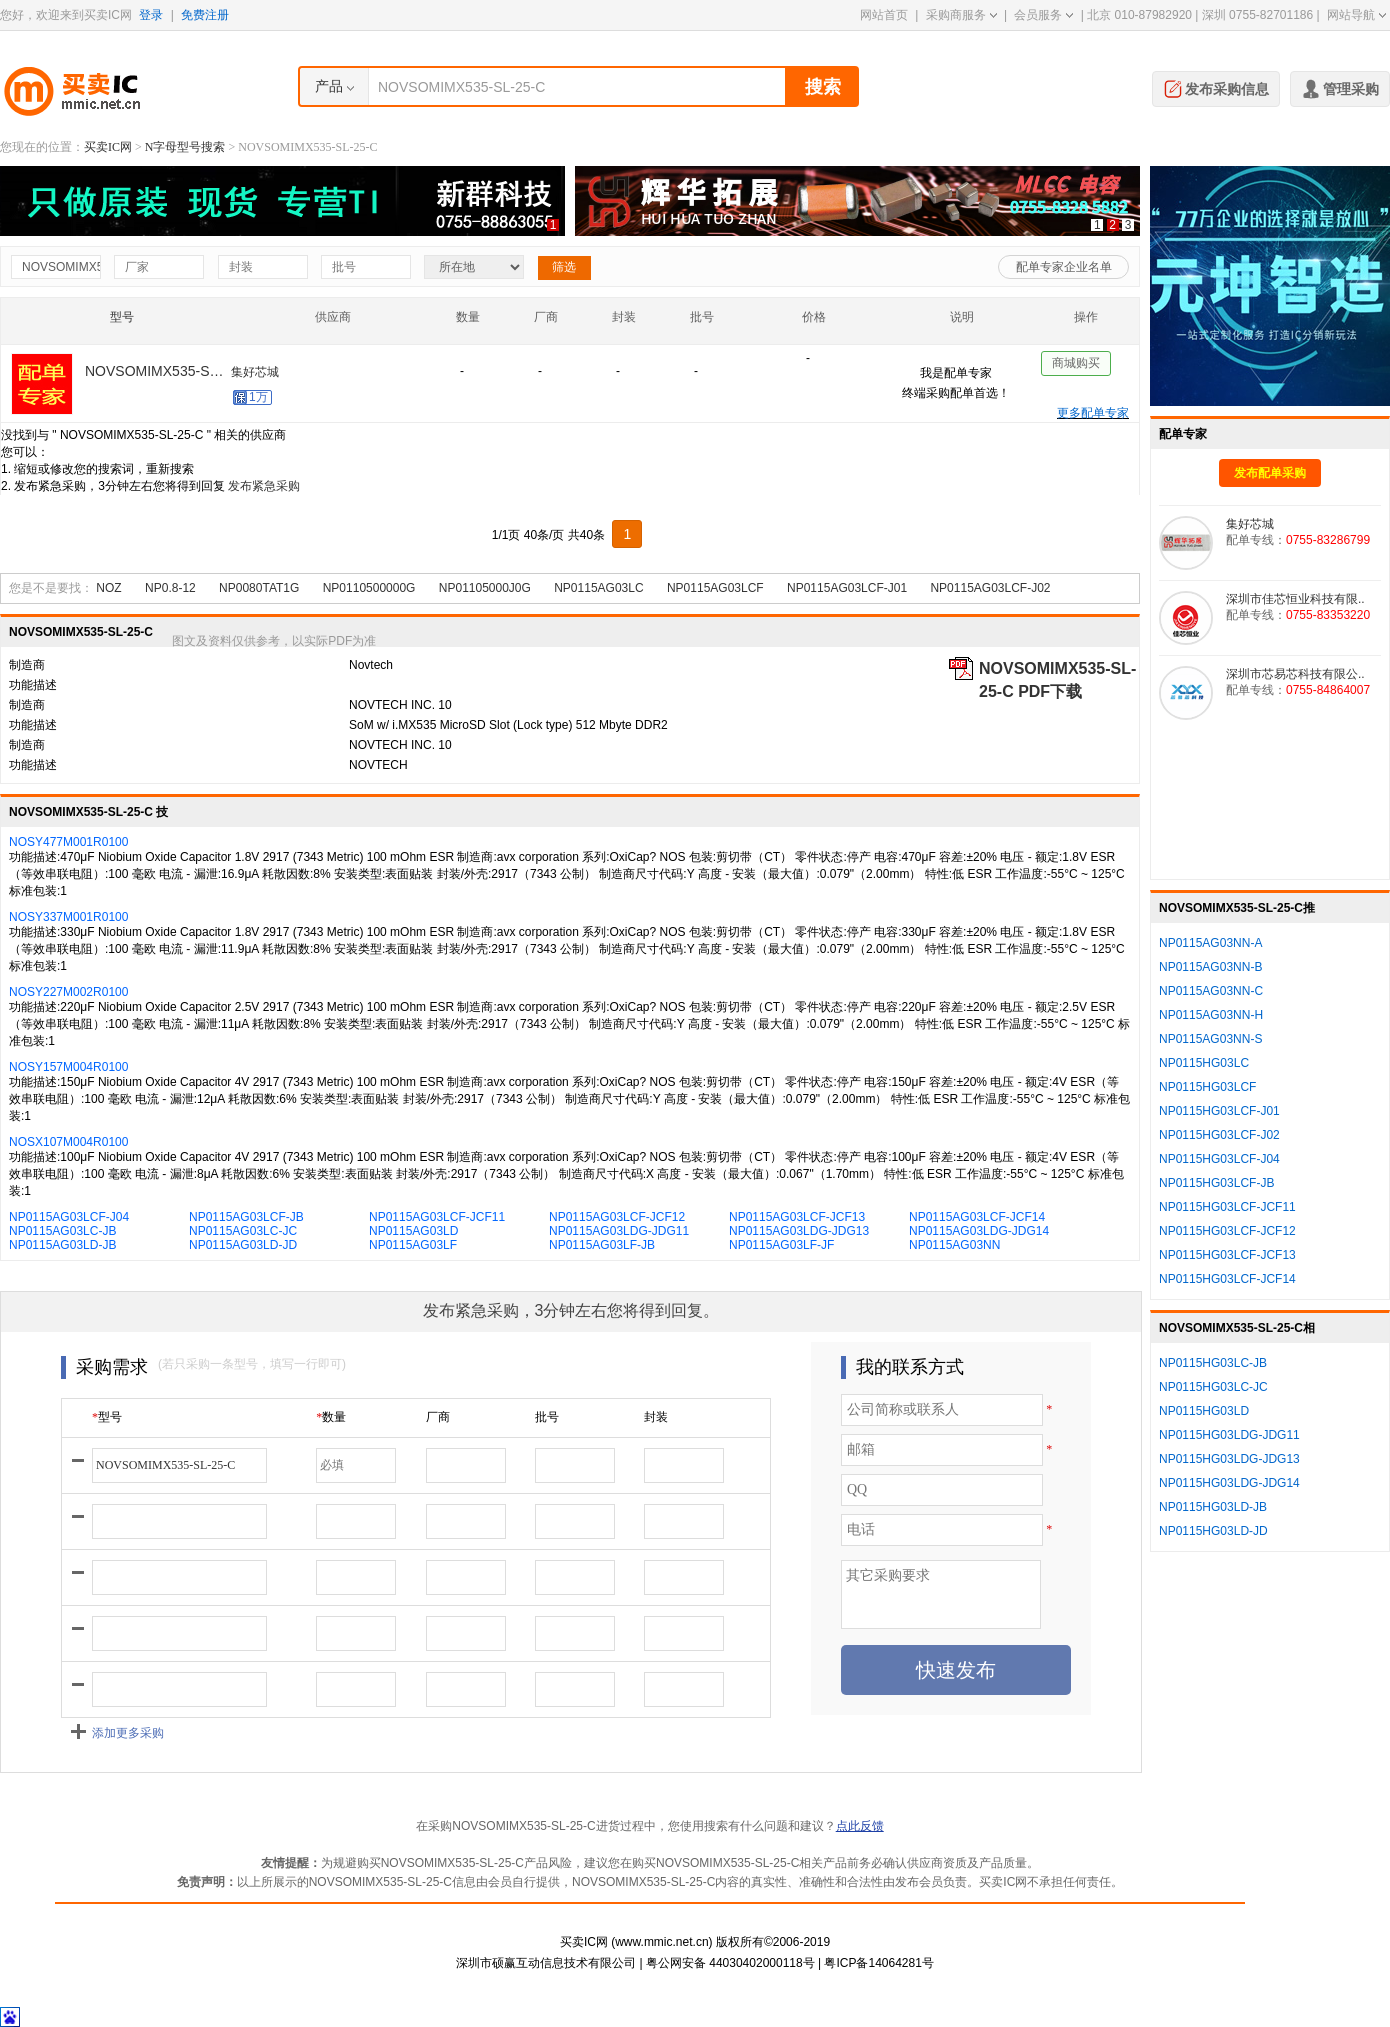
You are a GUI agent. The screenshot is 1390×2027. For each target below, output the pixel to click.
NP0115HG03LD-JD (1213, 1531)
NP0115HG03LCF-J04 (1219, 1159)
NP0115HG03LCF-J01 (1219, 1111)
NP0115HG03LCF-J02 (1219, 1135)
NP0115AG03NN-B (1210, 967)
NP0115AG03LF (413, 1245)
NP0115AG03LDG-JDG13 (799, 1231)
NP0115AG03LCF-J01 (847, 588)
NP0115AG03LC (598, 588)
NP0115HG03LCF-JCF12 (1227, 1231)
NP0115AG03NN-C (1211, 991)
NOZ (108, 588)
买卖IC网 (108, 147)
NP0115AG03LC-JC (243, 1231)
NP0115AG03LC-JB (62, 1231)
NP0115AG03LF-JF (781, 1245)
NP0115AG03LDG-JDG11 (619, 1231)
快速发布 (956, 1670)
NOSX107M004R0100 (68, 1142)
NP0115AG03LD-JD (243, 1245)
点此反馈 (860, 1826)
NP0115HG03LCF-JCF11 (1227, 1207)
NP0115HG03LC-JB (1213, 1363)
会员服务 (1043, 15)
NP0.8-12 (170, 588)
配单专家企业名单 (1064, 267)
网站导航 (1356, 15)
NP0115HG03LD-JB (1213, 1507)
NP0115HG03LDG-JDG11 (1229, 1435)
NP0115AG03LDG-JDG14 (979, 1231)
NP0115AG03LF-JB (602, 1245)
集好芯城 (255, 376)
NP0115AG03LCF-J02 (990, 588)
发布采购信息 (1216, 87)
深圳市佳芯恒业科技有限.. (1295, 599)
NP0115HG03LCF (1207, 1087)
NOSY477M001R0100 (68, 842)
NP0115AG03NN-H (1211, 1015)
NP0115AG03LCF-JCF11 (437, 1217)
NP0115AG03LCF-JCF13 (797, 1217)
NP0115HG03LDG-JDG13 (1229, 1459)
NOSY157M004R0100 (68, 1067)
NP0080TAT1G (259, 588)
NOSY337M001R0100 (68, 917)
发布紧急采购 (264, 486)
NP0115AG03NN (954, 1245)
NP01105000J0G (485, 588)
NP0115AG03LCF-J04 (69, 1217)
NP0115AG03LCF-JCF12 (617, 1217)
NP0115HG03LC (1204, 1063)
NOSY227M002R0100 (68, 992)
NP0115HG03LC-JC (1213, 1387)
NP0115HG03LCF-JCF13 (1227, 1255)
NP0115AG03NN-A (1210, 943)
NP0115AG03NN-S (1210, 1039)
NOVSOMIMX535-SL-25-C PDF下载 (1057, 670)
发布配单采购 (1270, 473)
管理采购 (1340, 87)
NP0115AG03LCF (715, 588)
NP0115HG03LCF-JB (1216, 1183)
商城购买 (1076, 367)
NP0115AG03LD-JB (62, 1245)
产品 (329, 86)
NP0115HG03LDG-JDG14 (1229, 1483)
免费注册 (205, 15)
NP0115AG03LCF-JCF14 (977, 1217)
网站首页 (884, 15)
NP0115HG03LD (1204, 1411)
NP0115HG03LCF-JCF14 (1227, 1279)
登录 (151, 15)
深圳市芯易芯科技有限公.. (1295, 674)
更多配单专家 (1093, 413)
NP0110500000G (369, 588)
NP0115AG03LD (413, 1231)
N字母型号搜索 (185, 147)
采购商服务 (961, 15)
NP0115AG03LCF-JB (246, 1217)
